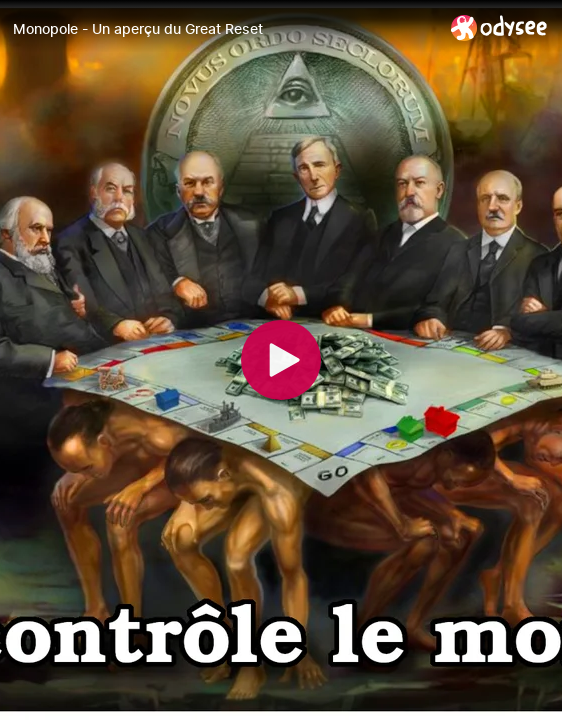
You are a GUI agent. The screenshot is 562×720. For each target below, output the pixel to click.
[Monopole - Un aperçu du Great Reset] (224, 29)
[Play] (281, 360)
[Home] (499, 27)
